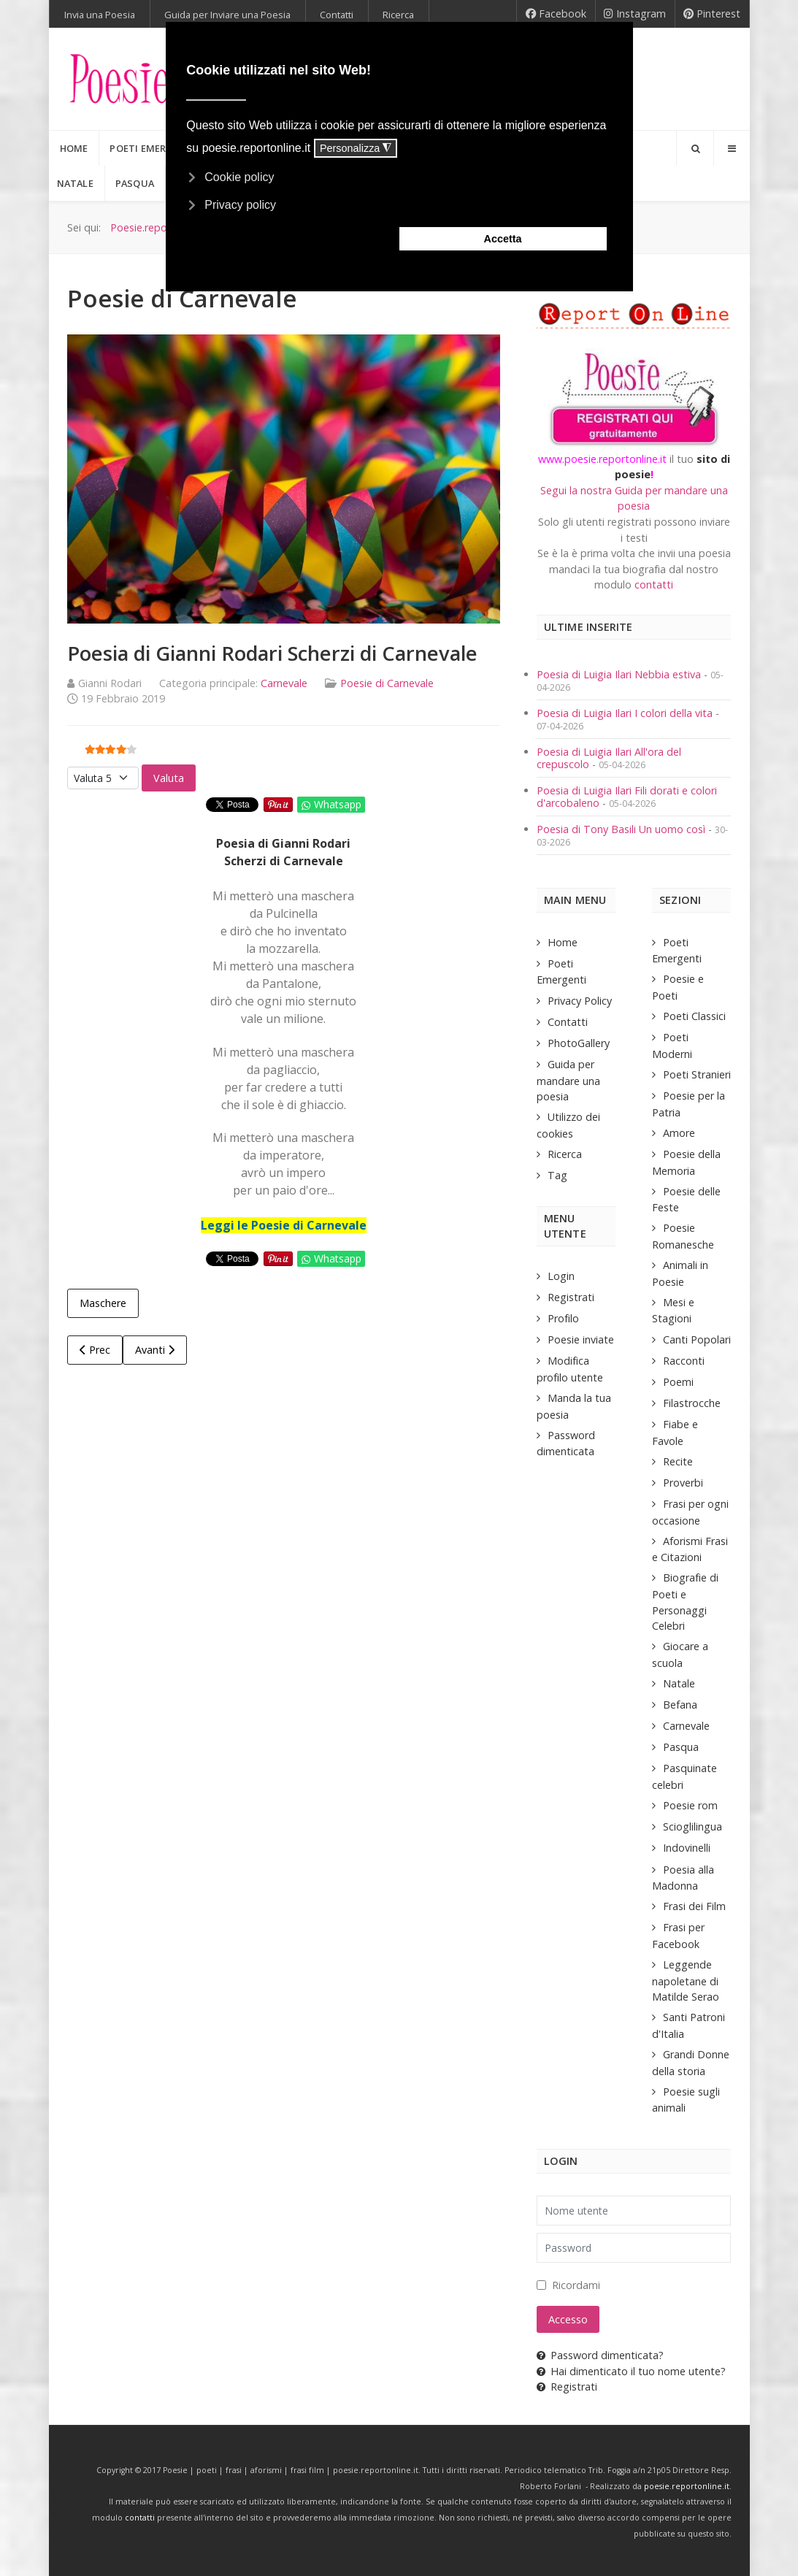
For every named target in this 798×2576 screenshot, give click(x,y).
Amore (679, 1133)
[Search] (695, 148)
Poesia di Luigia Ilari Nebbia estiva (620, 674)
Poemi (678, 1382)
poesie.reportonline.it (686, 2486)
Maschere (103, 1303)
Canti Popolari (697, 1339)
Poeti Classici (694, 1016)
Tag (557, 1175)
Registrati (571, 1297)
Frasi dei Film (694, 1906)
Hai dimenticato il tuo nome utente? (631, 2371)
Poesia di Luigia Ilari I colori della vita (626, 713)
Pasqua (681, 1747)
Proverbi (683, 1483)
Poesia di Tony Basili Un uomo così (621, 829)
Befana (680, 1704)
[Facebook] (556, 14)
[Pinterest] (712, 14)
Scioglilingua (692, 1826)
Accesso (568, 2319)
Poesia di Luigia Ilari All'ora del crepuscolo (609, 758)
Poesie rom (690, 1805)
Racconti (684, 1361)
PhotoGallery (579, 1043)
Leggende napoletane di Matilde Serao (685, 1981)
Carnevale (284, 683)
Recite (678, 1461)
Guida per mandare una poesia (568, 1080)
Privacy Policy (580, 1001)
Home (563, 942)
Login (561, 1276)
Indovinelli (686, 1848)
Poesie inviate (581, 1339)
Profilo (563, 1318)
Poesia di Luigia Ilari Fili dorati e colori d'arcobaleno (627, 796)
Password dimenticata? (600, 2355)
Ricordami (576, 2285)
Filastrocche (692, 1403)
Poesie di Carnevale (387, 683)
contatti (653, 584)
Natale (679, 1683)
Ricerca (565, 1154)
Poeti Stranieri (697, 1074)
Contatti (568, 1022)
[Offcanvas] (731, 148)
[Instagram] (635, 14)
